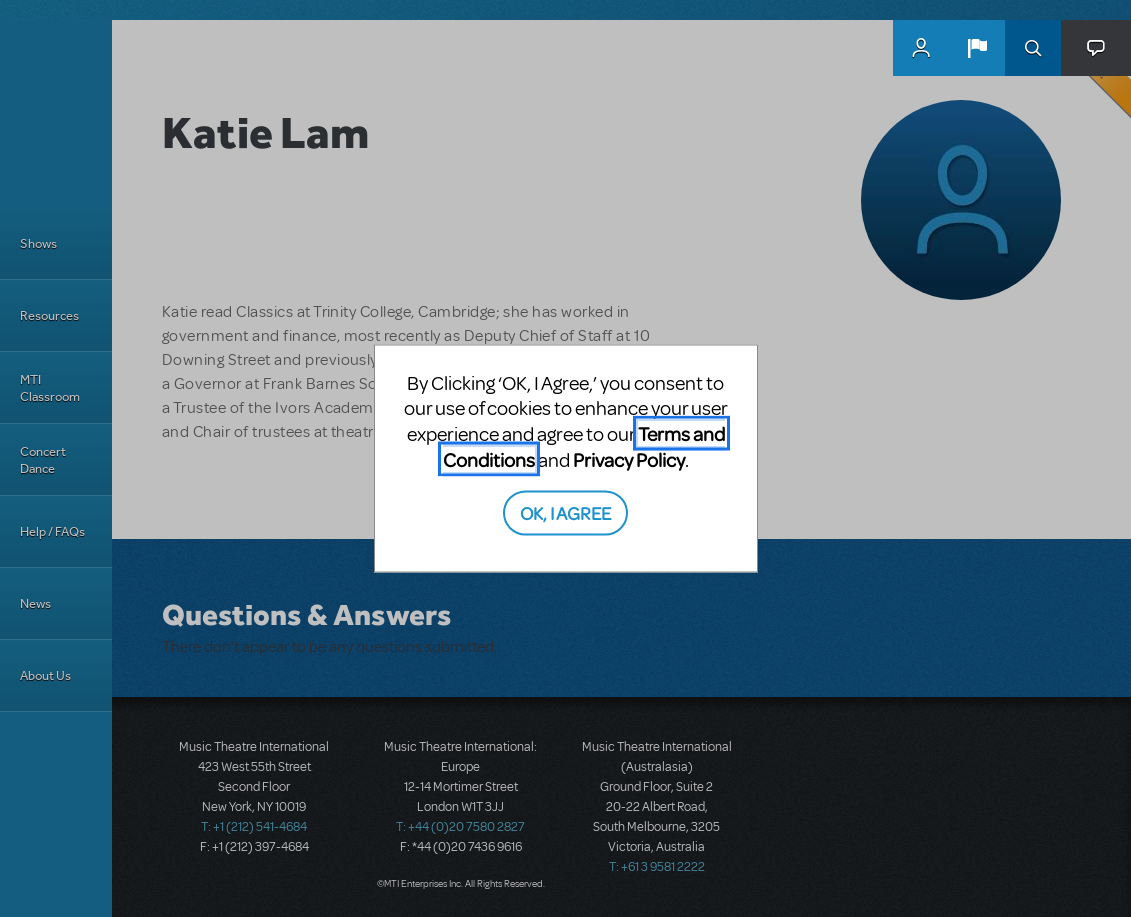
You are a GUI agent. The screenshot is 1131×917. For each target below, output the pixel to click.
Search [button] (1033, 48)
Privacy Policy (629, 458)
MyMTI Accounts (921, 48)
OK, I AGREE (565, 512)
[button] (977, 48)
